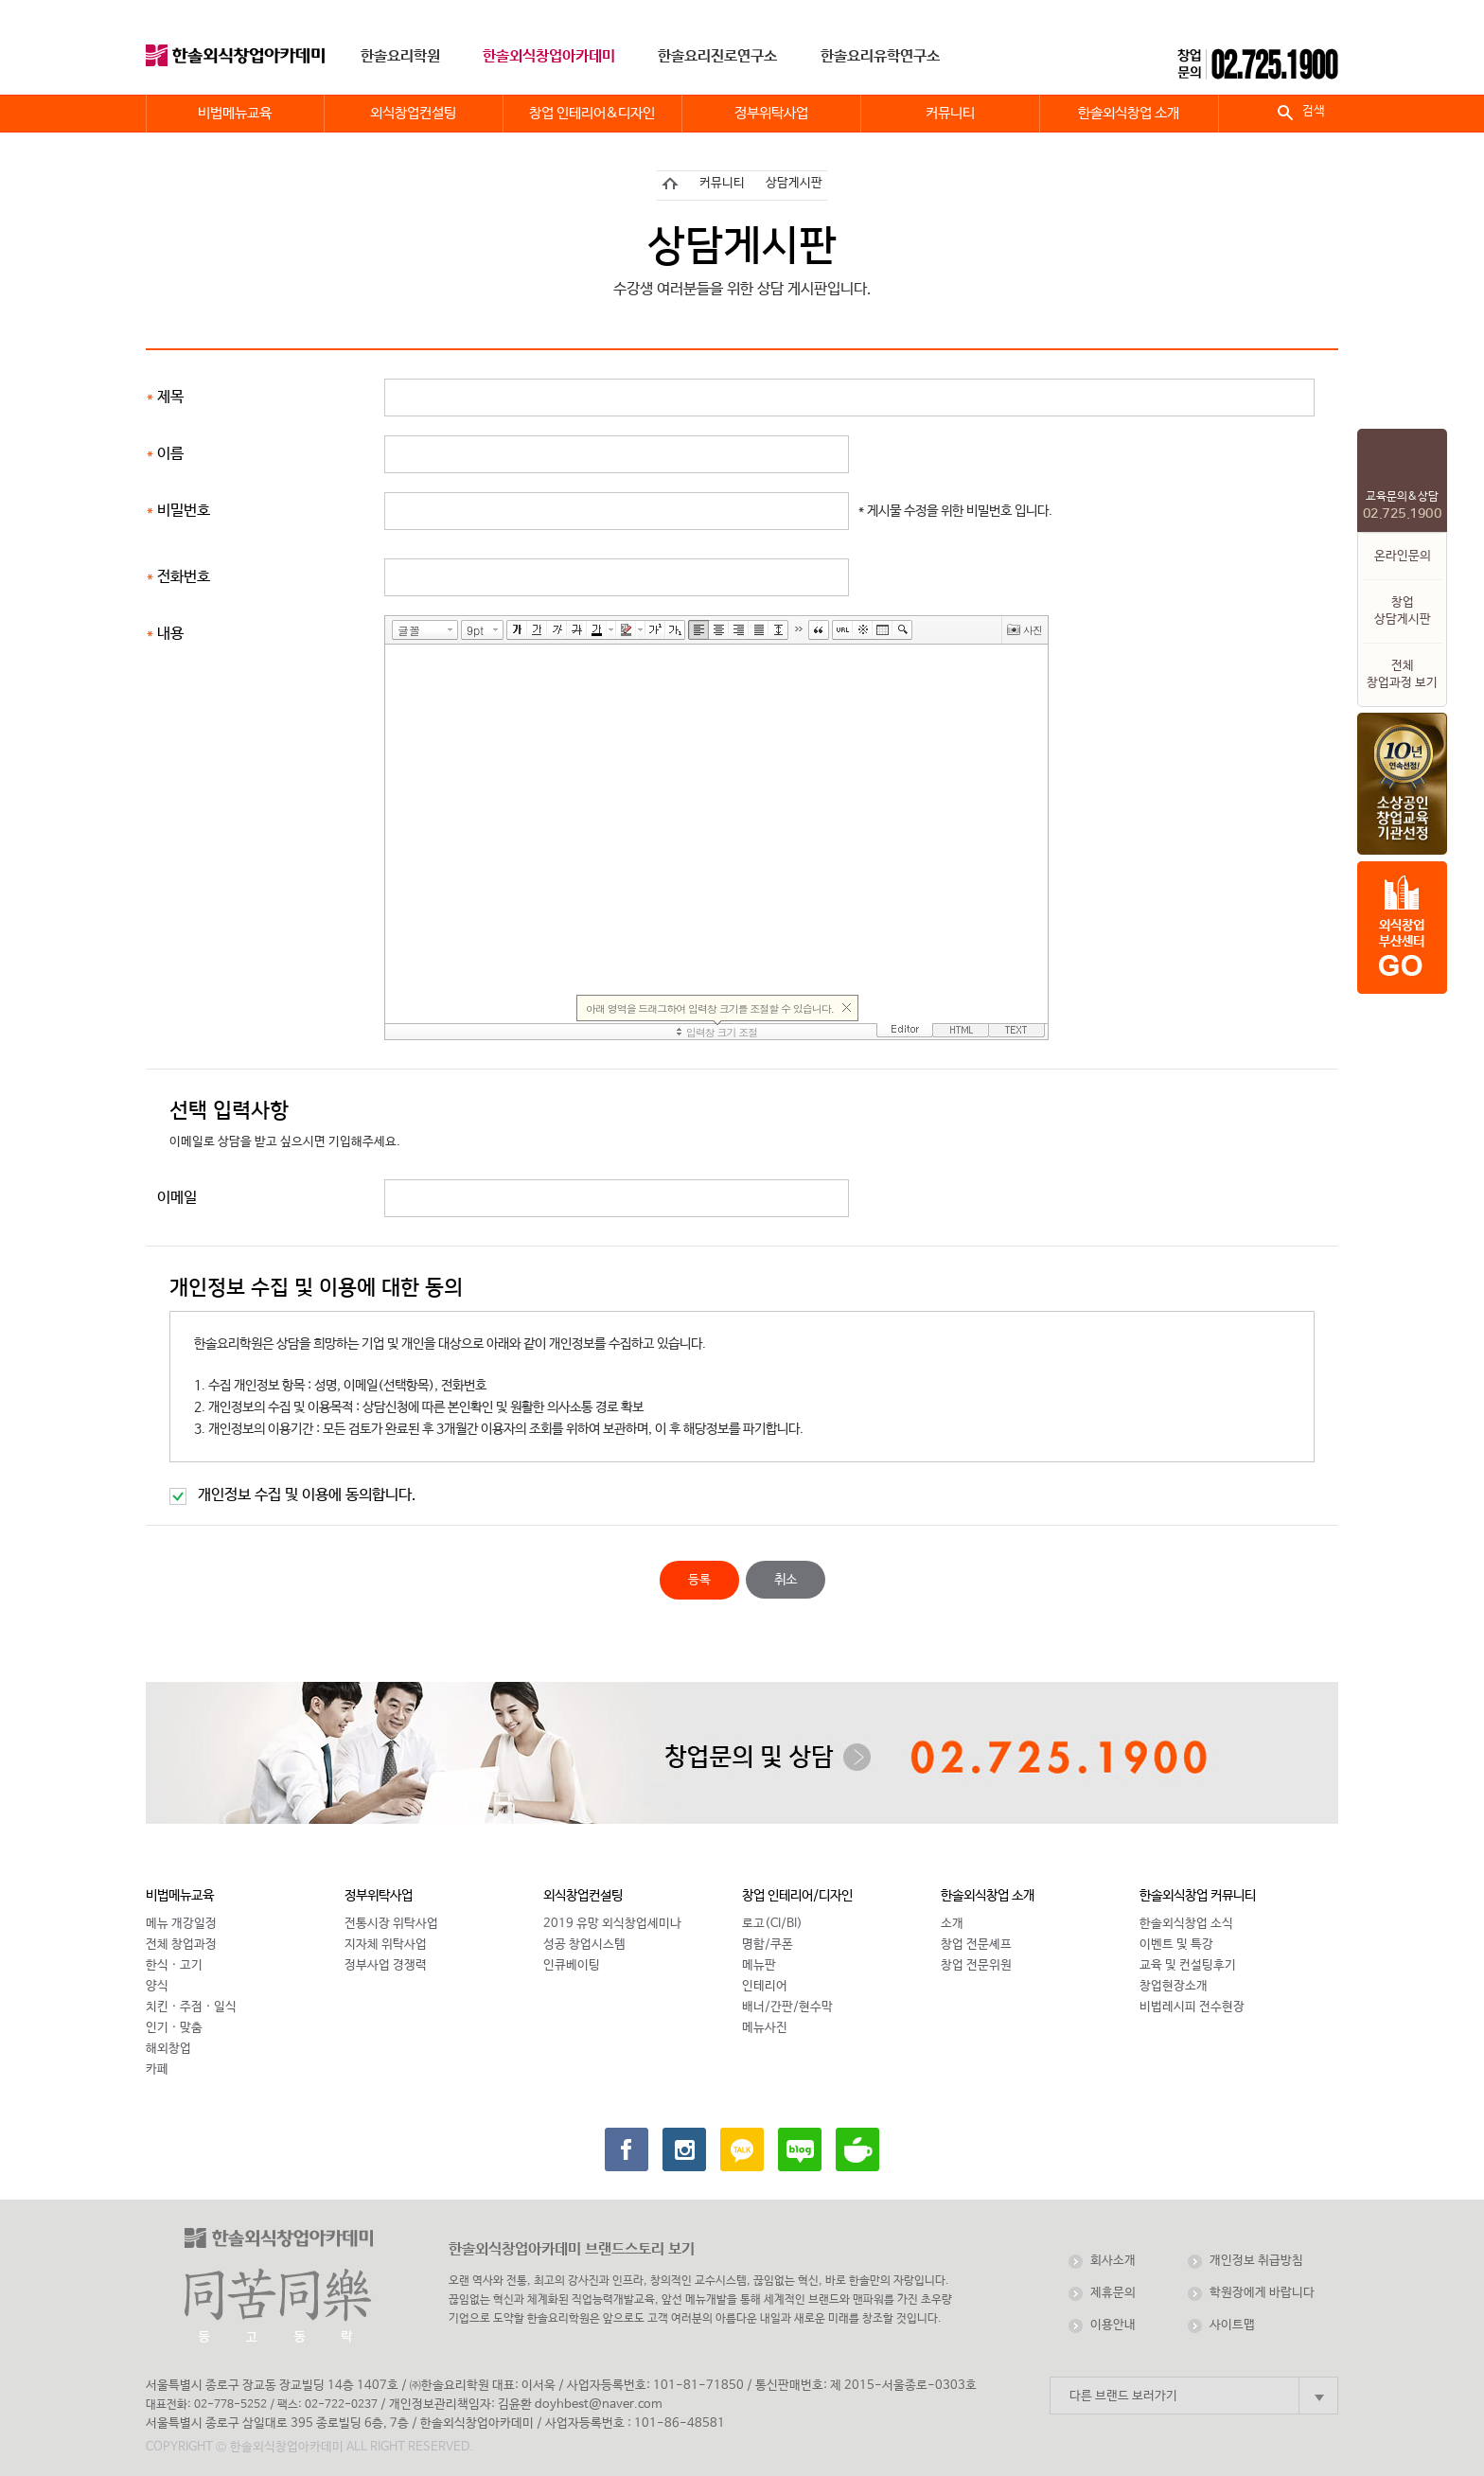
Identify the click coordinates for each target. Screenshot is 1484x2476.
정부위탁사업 (378, 1895)
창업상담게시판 (1402, 611)
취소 (785, 1579)
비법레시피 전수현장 (1192, 2007)
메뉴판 (759, 1965)
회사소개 (1113, 2261)
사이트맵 (1232, 2325)
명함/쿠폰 (767, 1944)
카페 (157, 2069)
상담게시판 (794, 183)
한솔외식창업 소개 (987, 1895)
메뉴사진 (764, 2028)
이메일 (177, 1198)
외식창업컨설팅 (583, 1895)
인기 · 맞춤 (174, 2028)
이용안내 (1113, 2325)
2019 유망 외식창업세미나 (612, 1924)
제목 (170, 397)
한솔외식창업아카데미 (549, 56)
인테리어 (764, 1986)
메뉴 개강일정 (181, 1924)
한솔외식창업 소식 (1186, 1924)
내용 (170, 634)
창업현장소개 (1174, 1986)
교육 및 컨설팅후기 (1188, 1965)
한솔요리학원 (400, 56)
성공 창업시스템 (584, 1944)
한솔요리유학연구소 (880, 56)
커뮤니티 (722, 183)
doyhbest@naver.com (598, 2404)
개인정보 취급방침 (1256, 2261)
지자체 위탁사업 (385, 1944)
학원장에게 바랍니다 (1262, 2293)
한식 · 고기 (174, 1965)
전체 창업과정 (181, 1944)
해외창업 (168, 2049)
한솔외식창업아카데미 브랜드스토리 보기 (572, 2249)
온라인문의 (1402, 556)
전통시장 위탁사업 (391, 1924)
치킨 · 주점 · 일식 (191, 2007)
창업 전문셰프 (976, 1944)
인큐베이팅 (571, 1965)
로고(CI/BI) (772, 1924)
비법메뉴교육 (180, 1895)
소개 (952, 1924)
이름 (170, 454)
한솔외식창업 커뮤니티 (1198, 1895)
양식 (157, 1986)
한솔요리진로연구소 (717, 56)
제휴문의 (1113, 2293)
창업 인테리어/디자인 (797, 1895)
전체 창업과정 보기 (1402, 674)
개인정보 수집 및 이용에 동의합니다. (307, 1495)
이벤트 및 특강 (1176, 1944)
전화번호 (183, 577)
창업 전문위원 (976, 1965)
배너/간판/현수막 (787, 2007)
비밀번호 (183, 511)
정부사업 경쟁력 (385, 1965)
